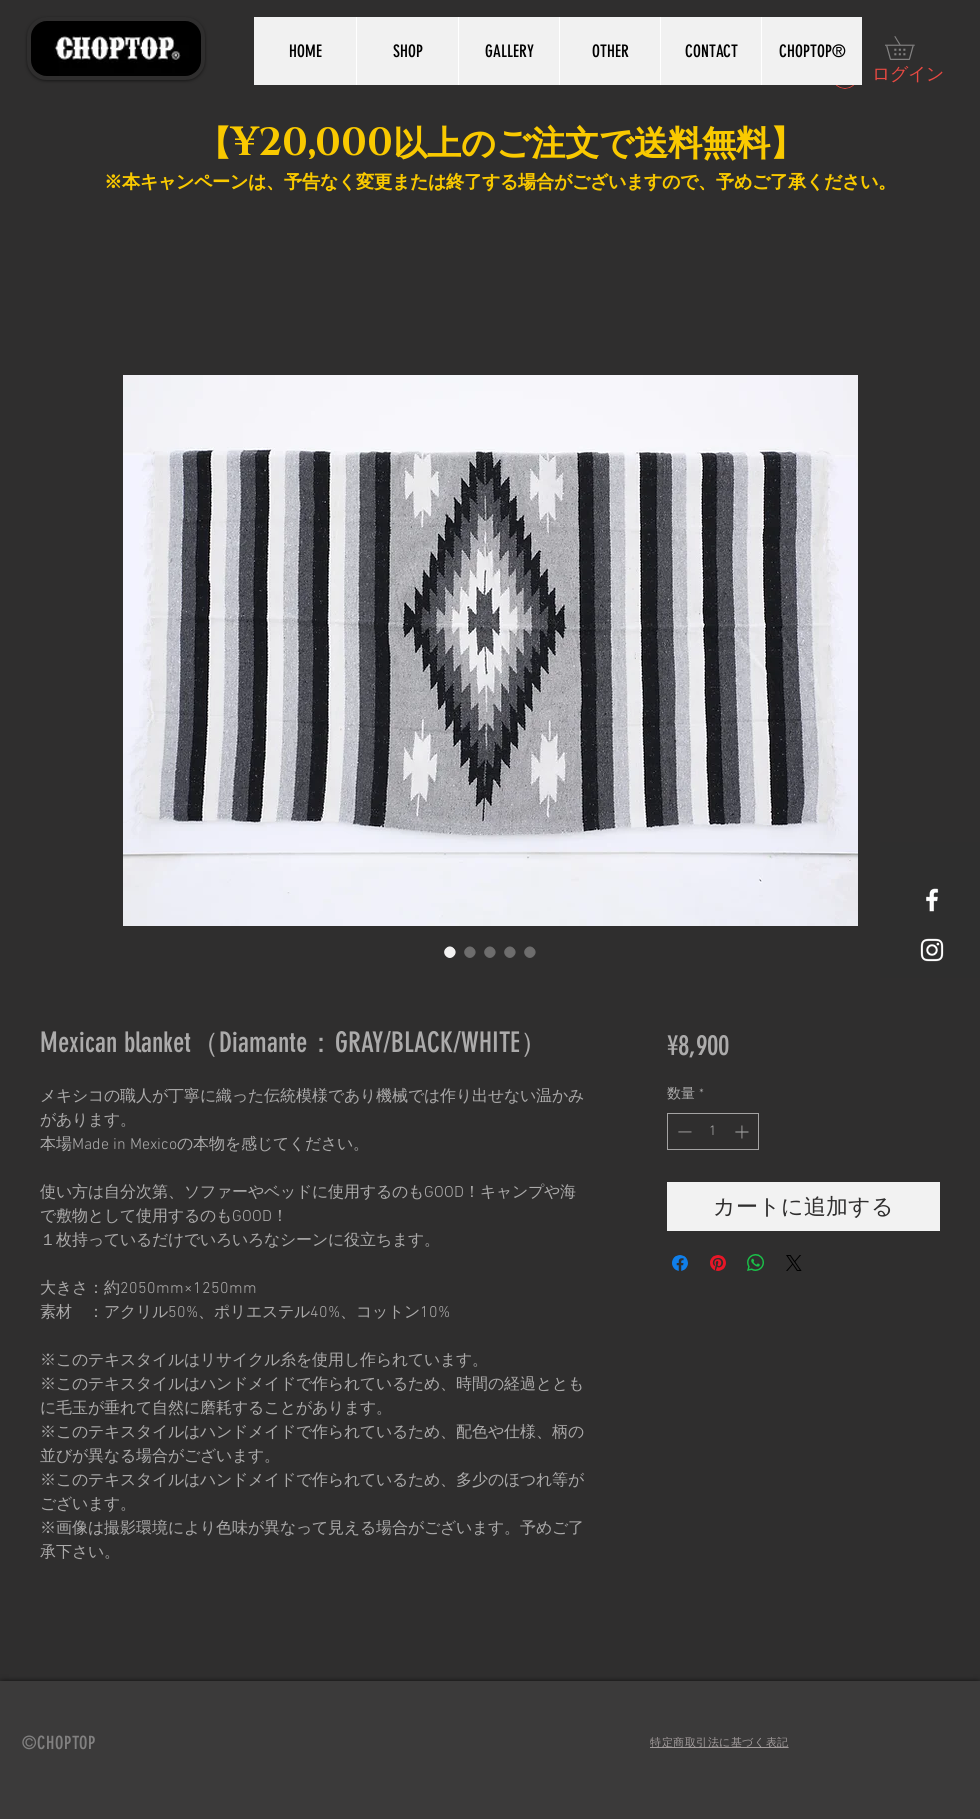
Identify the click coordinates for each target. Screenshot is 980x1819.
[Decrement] (682, 1131)
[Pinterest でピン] (718, 1263)
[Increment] (743, 1131)
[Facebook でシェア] (680, 1263)
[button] (911, 48)
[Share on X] (794, 1263)
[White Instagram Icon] (932, 950)
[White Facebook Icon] (932, 900)
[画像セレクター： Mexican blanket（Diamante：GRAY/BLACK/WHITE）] (450, 952)
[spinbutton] (713, 1131)
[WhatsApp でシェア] (756, 1263)
